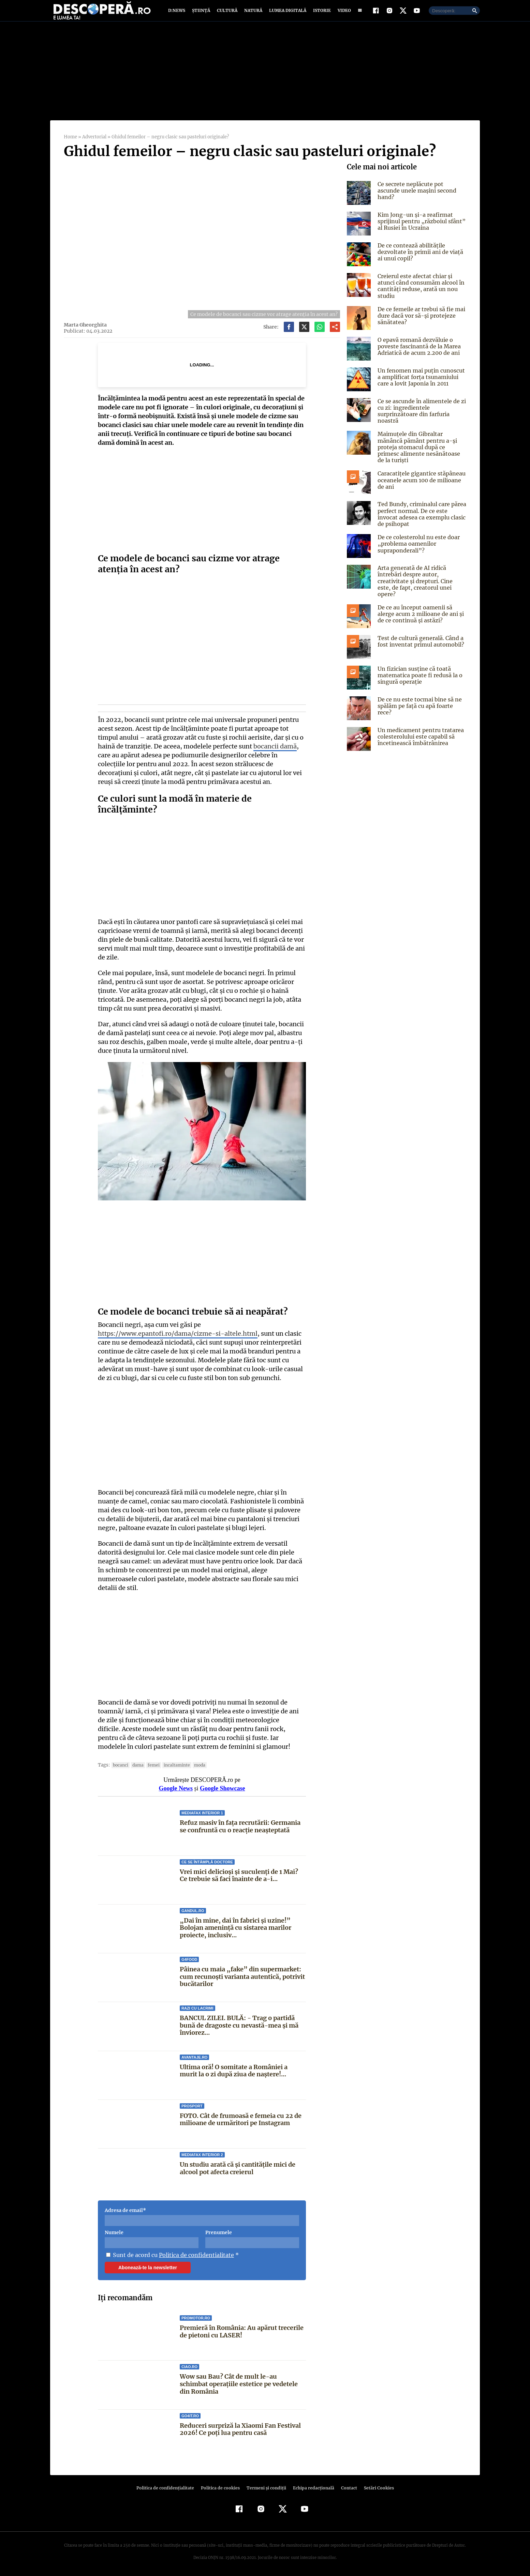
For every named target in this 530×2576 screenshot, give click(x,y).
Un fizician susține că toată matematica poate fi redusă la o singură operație (419, 670)
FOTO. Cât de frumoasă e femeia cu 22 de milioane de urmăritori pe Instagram (240, 2118)
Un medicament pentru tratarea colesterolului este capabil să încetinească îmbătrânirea (419, 731)
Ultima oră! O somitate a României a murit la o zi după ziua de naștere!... (243, 2069)
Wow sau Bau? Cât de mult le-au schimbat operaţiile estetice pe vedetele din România (242, 2383)
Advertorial (94, 145)
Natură (252, 14)
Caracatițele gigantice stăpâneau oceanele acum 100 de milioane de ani (422, 481)
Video (343, 14)
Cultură (227, 14)
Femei (151, 1764)
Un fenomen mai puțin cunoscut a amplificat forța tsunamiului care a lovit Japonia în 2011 (420, 385)
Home (70, 145)
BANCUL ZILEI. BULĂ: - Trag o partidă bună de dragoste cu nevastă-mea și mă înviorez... (239, 2024)
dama (136, 1764)
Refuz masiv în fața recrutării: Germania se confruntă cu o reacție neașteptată (240, 1825)
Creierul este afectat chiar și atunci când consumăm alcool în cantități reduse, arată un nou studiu (420, 294)
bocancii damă (271, 754)
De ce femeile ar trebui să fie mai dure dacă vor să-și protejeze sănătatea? (420, 323)
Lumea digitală (286, 14)
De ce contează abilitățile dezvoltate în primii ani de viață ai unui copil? (419, 260)
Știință (201, 14)
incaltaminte (174, 1764)
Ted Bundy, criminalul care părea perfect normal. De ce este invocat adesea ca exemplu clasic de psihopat (421, 515)
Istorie (320, 14)
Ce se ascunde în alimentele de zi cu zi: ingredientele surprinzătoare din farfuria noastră (420, 419)
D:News (178, 14)
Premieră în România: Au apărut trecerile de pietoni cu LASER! (241, 2330)
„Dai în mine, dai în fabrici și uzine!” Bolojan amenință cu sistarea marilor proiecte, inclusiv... (235, 1926)
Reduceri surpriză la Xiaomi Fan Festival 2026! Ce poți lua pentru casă (240, 2428)
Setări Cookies (375, 2486)
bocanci (119, 1764)
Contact (346, 2486)
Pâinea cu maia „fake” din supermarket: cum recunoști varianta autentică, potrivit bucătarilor (242, 1975)
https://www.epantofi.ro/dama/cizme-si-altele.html (174, 1341)
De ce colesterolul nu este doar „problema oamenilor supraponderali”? (417, 545)
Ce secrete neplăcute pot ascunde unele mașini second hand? (420, 195)
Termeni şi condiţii (265, 2486)
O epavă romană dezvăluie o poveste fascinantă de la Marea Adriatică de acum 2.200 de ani (418, 354)
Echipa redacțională (311, 2486)
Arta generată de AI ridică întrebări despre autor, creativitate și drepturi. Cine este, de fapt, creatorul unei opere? (420, 579)
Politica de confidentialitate (194, 2254)
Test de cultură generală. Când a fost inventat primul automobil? (419, 636)
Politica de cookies (221, 2486)
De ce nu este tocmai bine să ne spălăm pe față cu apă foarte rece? (422, 697)
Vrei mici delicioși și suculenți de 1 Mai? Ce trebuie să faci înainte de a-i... (238, 1874)
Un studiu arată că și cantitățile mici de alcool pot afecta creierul (237, 2167)
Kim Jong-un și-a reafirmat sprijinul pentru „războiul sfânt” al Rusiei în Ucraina (420, 229)
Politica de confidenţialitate (168, 2486)
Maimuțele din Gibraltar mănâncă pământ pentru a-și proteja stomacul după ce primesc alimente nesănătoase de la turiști (422, 452)
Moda (196, 1764)
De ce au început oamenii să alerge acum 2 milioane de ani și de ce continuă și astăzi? (420, 609)
